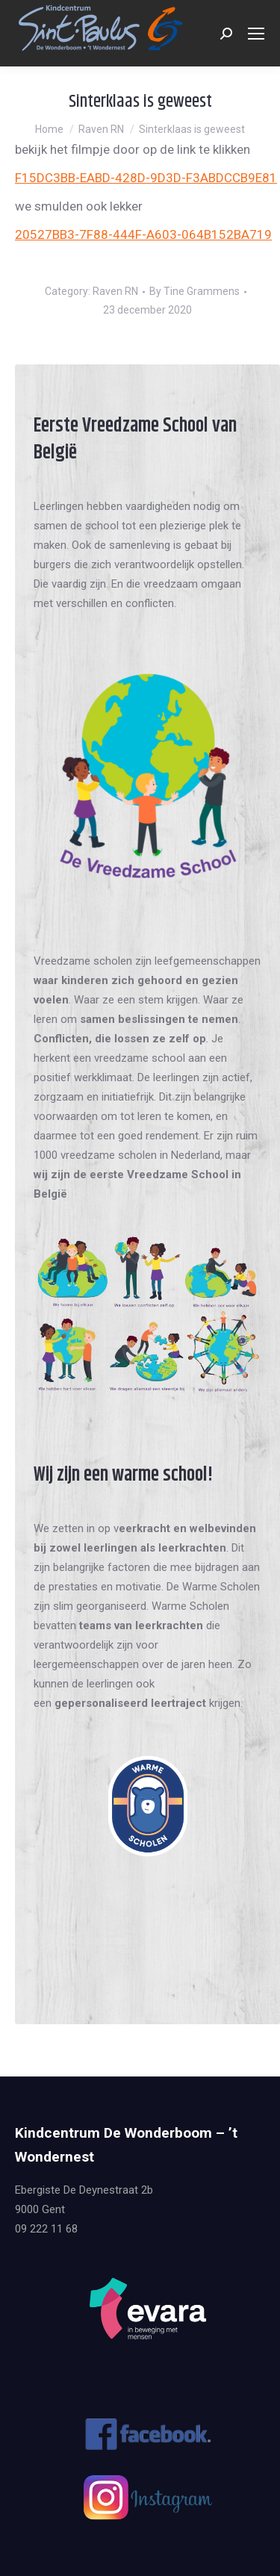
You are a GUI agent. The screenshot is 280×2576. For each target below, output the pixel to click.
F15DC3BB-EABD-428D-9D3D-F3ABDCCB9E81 (146, 177)
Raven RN (115, 291)
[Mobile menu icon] (256, 34)
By (194, 291)
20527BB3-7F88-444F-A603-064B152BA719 (143, 234)
